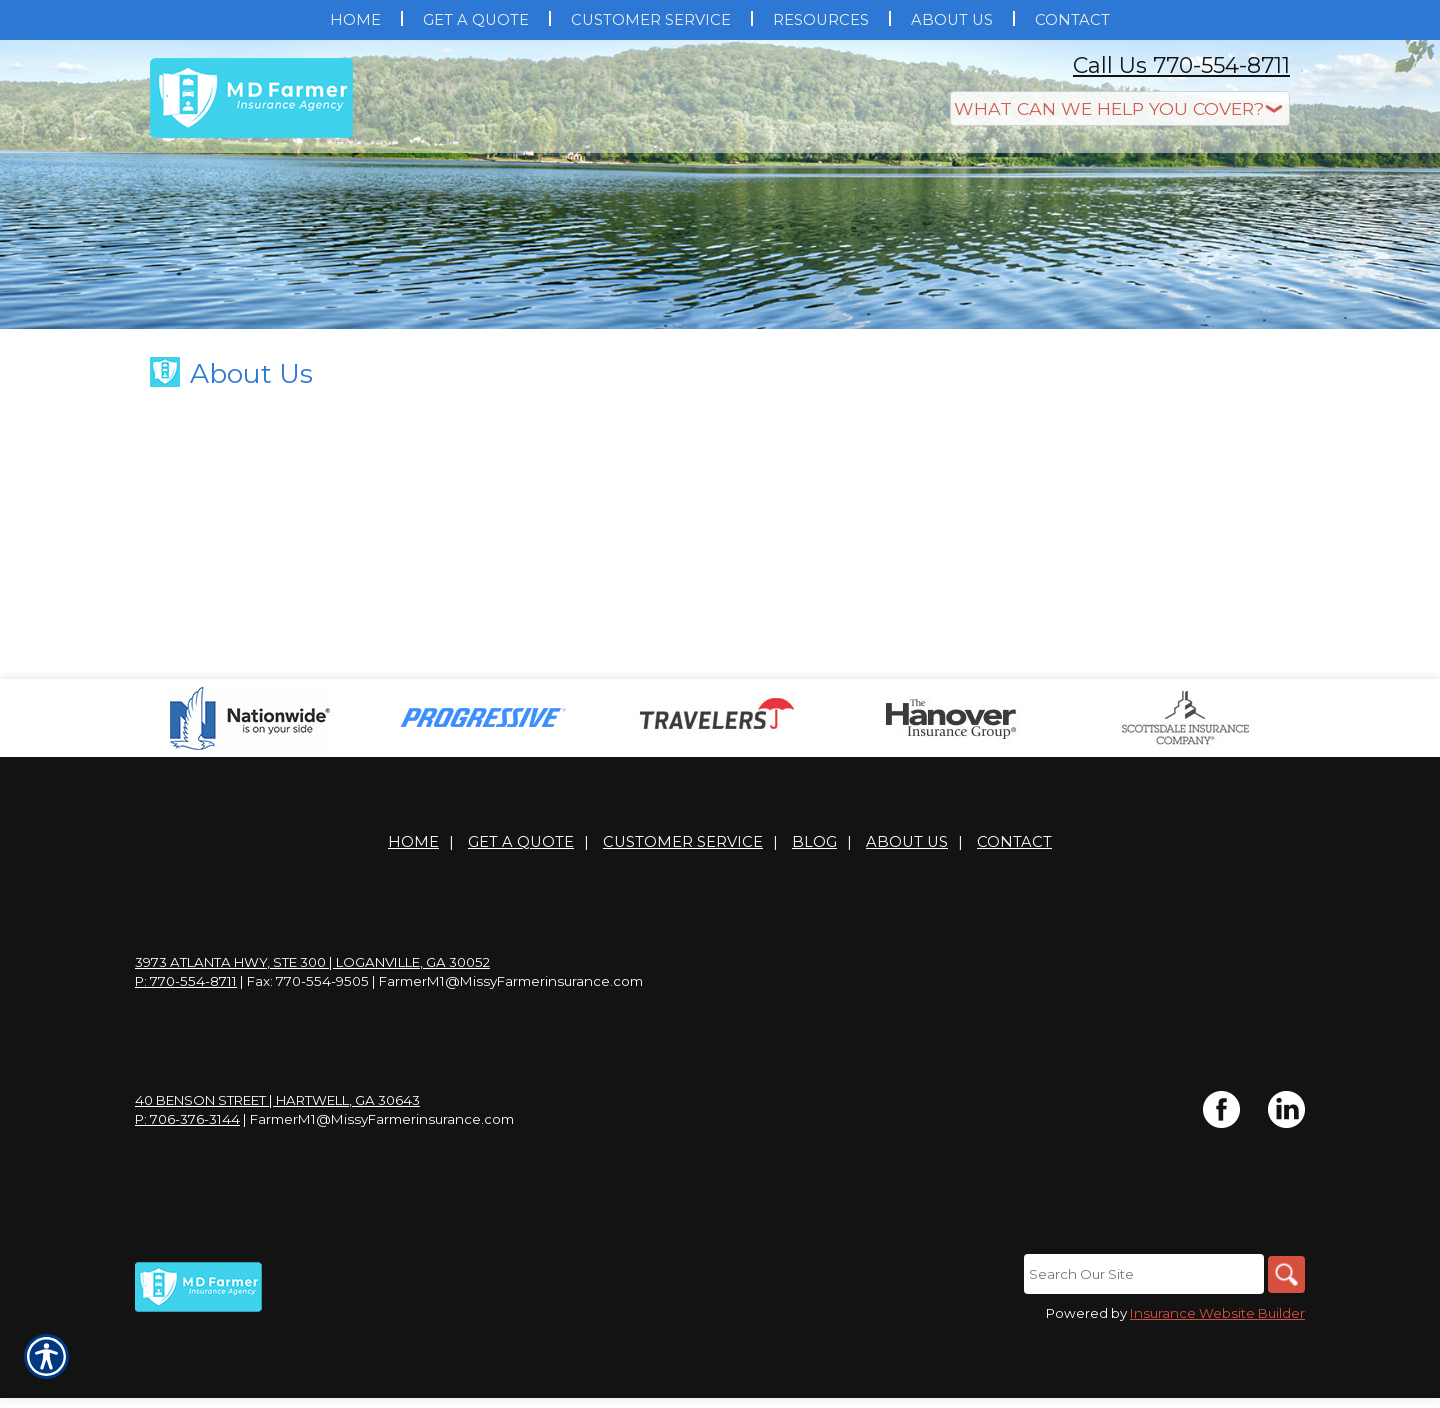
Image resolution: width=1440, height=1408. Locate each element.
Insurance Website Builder (1217, 1385)
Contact (1014, 913)
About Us (907, 913)
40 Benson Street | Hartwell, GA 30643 (277, 1171)
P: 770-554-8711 (186, 1052)
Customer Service (683, 913)
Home (413, 913)
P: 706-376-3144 (187, 1190)
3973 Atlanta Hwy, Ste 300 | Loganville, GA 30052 (312, 1033)
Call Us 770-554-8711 (1181, 65)
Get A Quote (521, 913)
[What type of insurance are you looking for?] (1120, 108)
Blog (814, 913)
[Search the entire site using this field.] (1140, 1345)
